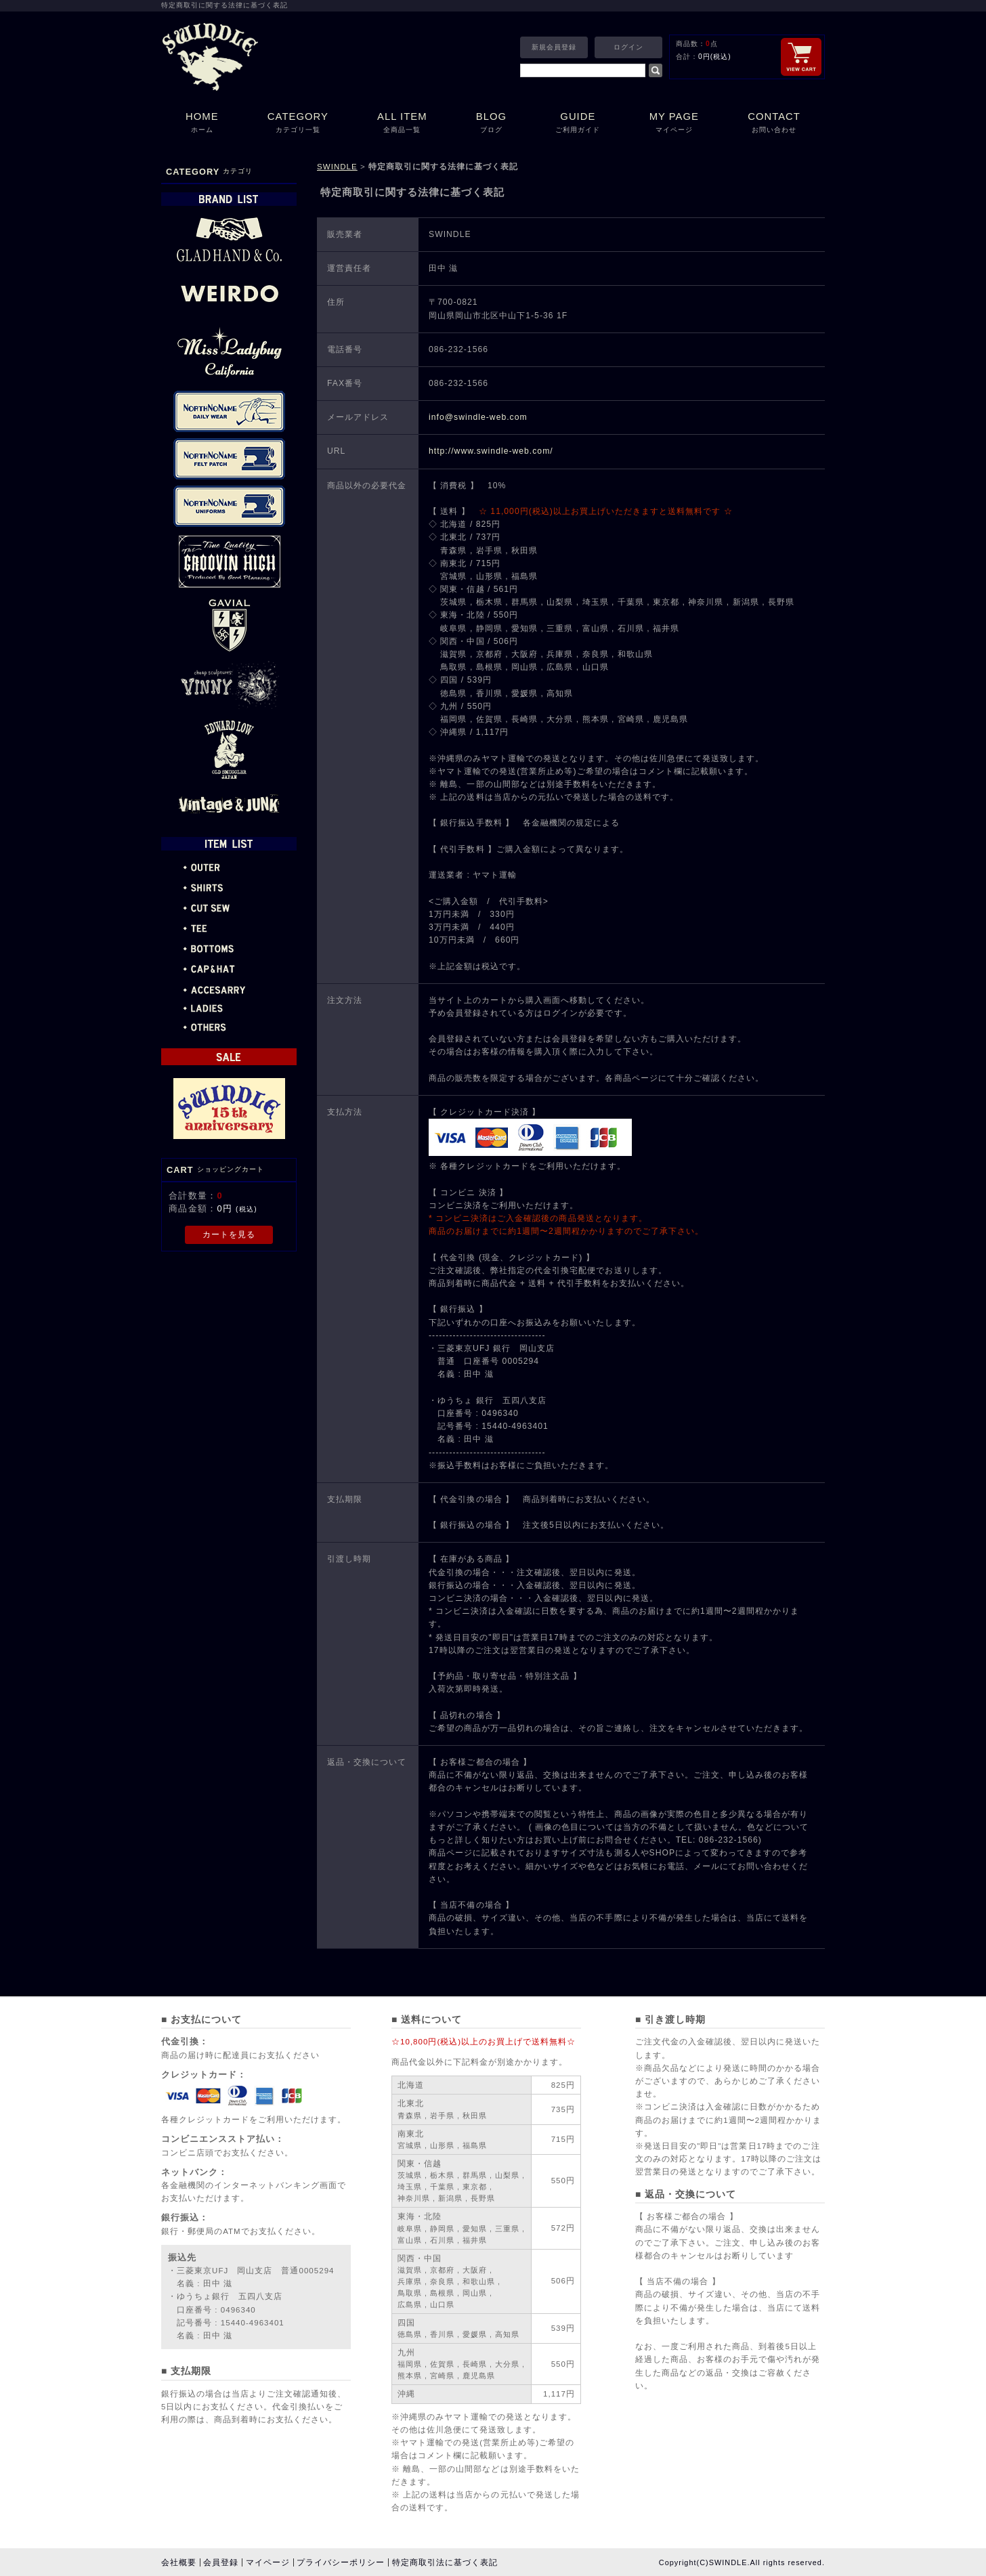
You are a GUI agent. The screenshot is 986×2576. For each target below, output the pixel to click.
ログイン (628, 47)
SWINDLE (337, 167)
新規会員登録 (554, 47)
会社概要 (178, 2562)
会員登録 (220, 2562)
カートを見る (228, 1234)
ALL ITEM (402, 123)
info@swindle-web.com (478, 417)
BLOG (491, 123)
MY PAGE (674, 123)
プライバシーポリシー (341, 2562)
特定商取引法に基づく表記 (445, 2562)
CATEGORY (298, 123)
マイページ (268, 2562)
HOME (202, 123)
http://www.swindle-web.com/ (491, 451)
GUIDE (577, 123)
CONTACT (774, 123)
